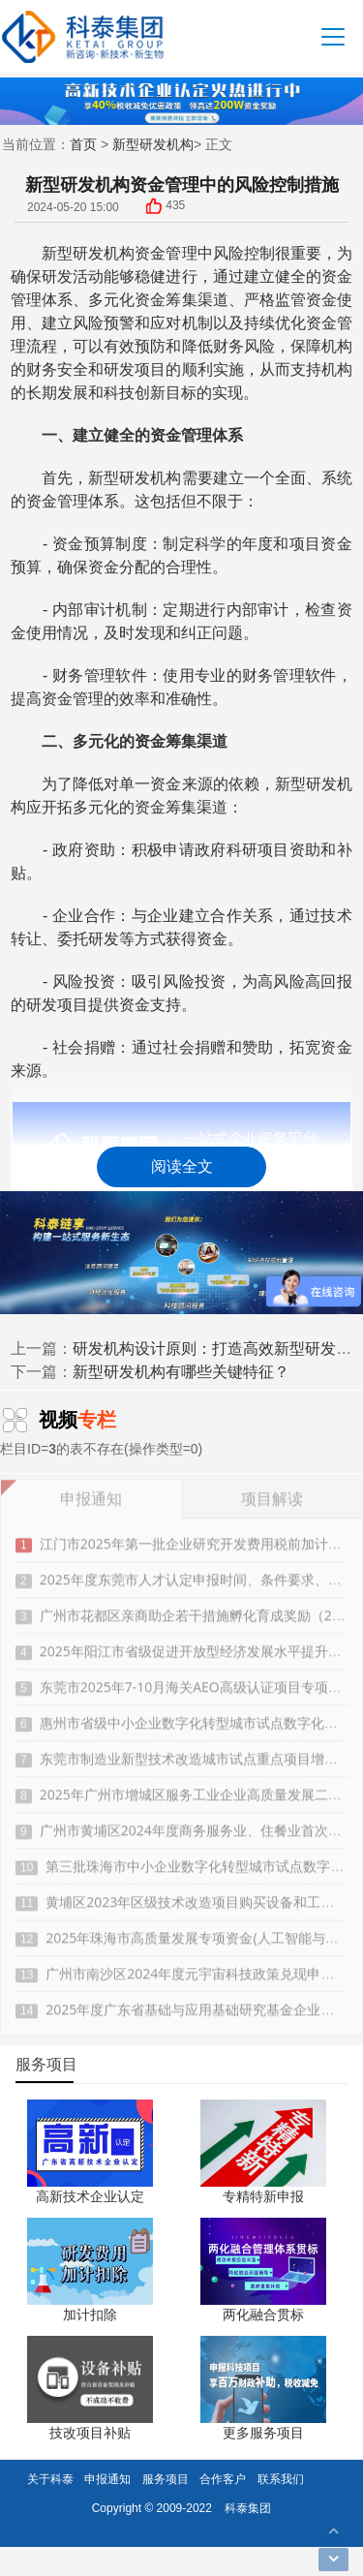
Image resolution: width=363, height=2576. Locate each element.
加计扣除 (90, 2314)
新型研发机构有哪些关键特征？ (181, 1371)
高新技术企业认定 (90, 2196)
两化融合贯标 (263, 2314)
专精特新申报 (263, 2196)
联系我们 (280, 2478)
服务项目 (165, 2478)
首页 (83, 144)
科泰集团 (248, 2507)
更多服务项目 (263, 2432)
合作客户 (222, 2478)
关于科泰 (50, 2478)
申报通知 (107, 2478)
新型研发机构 (153, 144)
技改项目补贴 (90, 2432)
